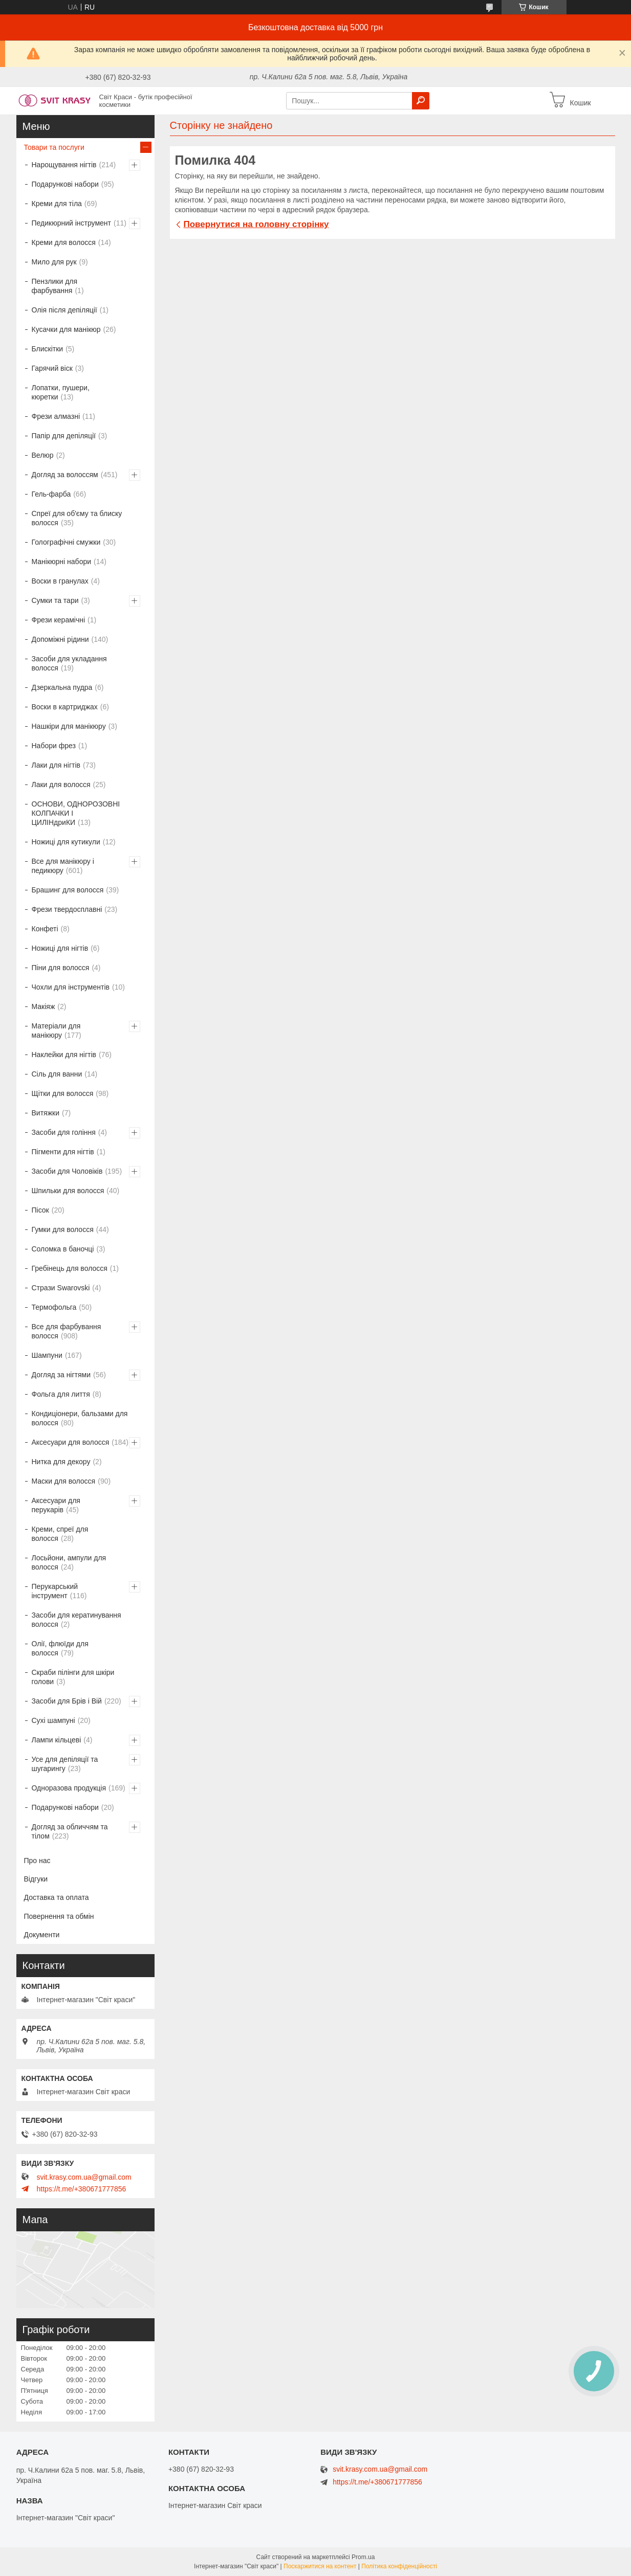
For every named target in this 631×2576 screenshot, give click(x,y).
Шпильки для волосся (68, 1190)
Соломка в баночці (63, 1249)
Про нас (37, 1860)
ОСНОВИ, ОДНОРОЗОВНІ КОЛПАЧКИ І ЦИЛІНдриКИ (76, 813)
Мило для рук (54, 262)
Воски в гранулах (60, 581)
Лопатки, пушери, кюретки (61, 392)
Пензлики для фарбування (55, 286)
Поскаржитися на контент (320, 2566)
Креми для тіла (57, 203)
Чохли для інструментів (71, 987)
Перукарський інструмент (55, 1591)
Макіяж (43, 1006)
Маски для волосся (64, 1481)
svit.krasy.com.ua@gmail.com (84, 2177)
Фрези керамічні (58, 620)
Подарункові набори (65, 184)
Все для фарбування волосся (66, 1331)
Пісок (40, 1210)
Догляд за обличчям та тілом (70, 1831)
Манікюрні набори (62, 561)
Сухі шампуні (53, 1720)
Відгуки (36, 1879)
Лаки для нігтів (56, 765)
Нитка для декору (61, 1462)
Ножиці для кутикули (66, 842)
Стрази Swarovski (61, 1288)
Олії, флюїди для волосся (60, 1648)
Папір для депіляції (64, 436)
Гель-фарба (51, 494)
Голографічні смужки (66, 542)
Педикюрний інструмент (71, 223)
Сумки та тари (55, 600)
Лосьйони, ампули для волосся (69, 1562)
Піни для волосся (61, 968)
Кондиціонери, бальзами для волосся (80, 1418)
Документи (42, 1935)
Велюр (43, 455)
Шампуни (47, 1355)
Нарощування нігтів (64, 165)
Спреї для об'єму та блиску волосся (77, 518)
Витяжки (45, 1113)
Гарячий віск (52, 368)
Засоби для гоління (64, 1132)
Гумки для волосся (63, 1229)
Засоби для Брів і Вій (67, 1701)
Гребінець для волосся (69, 1268)
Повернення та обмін (59, 1916)
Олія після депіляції (64, 310)
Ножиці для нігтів (60, 948)
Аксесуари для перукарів (56, 1505)
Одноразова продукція (69, 1788)
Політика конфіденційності (399, 2566)
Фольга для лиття (61, 1394)
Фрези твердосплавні (67, 909)
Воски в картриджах (65, 707)
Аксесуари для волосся (71, 1442)
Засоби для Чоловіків (67, 1171)
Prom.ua (363, 2557)
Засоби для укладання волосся (69, 663)
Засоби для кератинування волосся (76, 1619)
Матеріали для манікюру (56, 1030)
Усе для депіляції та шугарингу (65, 1764)
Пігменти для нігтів (63, 1152)
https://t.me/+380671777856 (81, 2189)
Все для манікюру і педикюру (63, 866)
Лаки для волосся (61, 784)
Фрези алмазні (56, 416)
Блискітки (47, 349)
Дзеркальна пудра (62, 687)
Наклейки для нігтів (64, 1054)
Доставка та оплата (56, 1897)
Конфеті (45, 929)
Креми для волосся (64, 242)
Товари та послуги (54, 147)
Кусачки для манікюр (66, 329)
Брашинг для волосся (68, 890)
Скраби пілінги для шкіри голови (73, 1677)
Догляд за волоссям (65, 475)
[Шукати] (420, 100)
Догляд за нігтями (61, 1375)
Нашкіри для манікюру (69, 726)
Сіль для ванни (57, 1074)
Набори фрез (54, 746)
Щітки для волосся (63, 1093)
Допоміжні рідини (60, 639)
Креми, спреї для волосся (60, 1533)
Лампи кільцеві (56, 1740)
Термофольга (54, 1307)
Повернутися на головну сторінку (256, 224)
